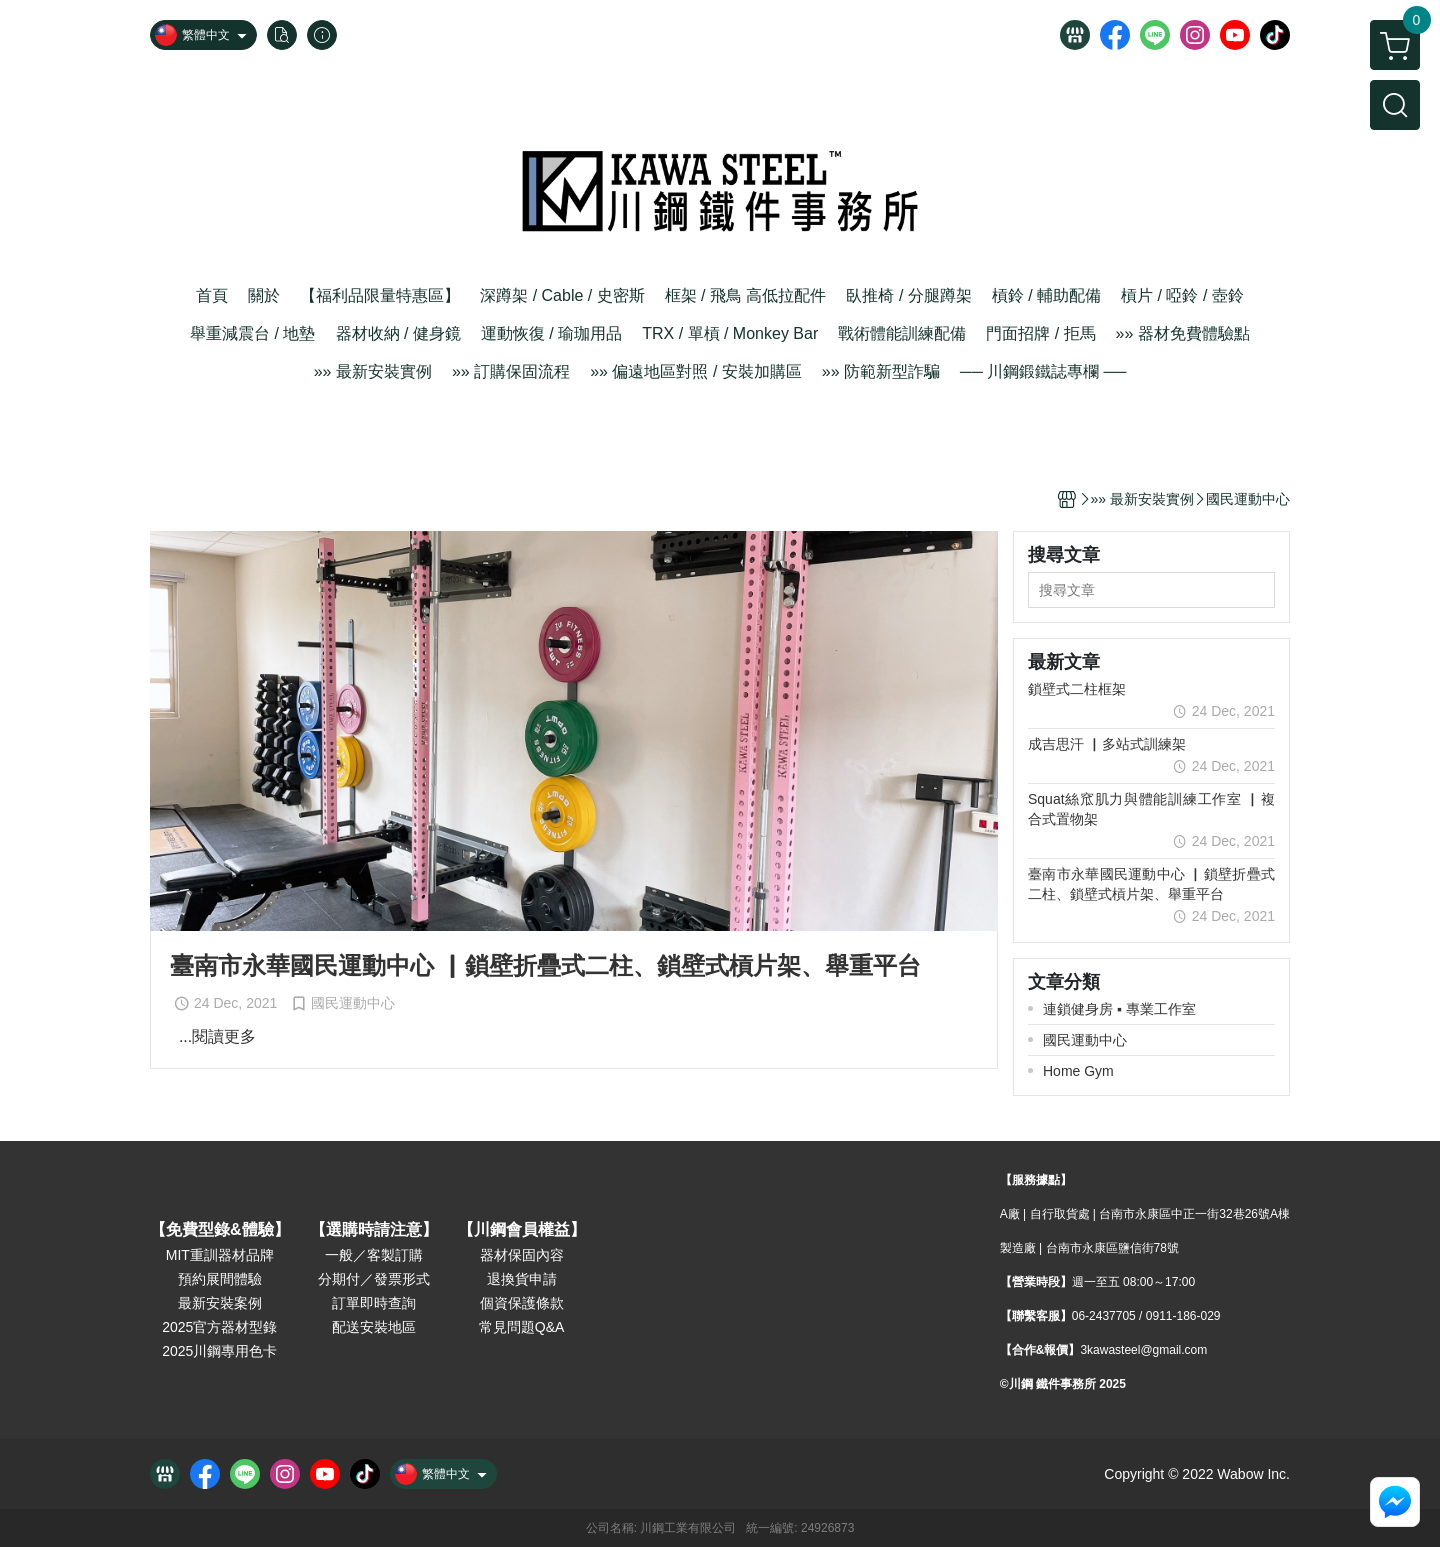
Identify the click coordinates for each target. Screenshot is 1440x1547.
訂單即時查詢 (374, 1303)
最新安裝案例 (220, 1303)
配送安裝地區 (374, 1327)
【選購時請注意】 (374, 1230)
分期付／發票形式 (374, 1279)
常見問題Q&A (522, 1327)
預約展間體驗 (220, 1279)
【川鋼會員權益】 (522, 1230)
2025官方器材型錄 (219, 1327)
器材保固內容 (522, 1255)
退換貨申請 (522, 1279)
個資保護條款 (522, 1303)
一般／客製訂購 (374, 1255)
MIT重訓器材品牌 (220, 1255)
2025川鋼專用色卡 (219, 1351)
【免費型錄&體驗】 (220, 1230)
